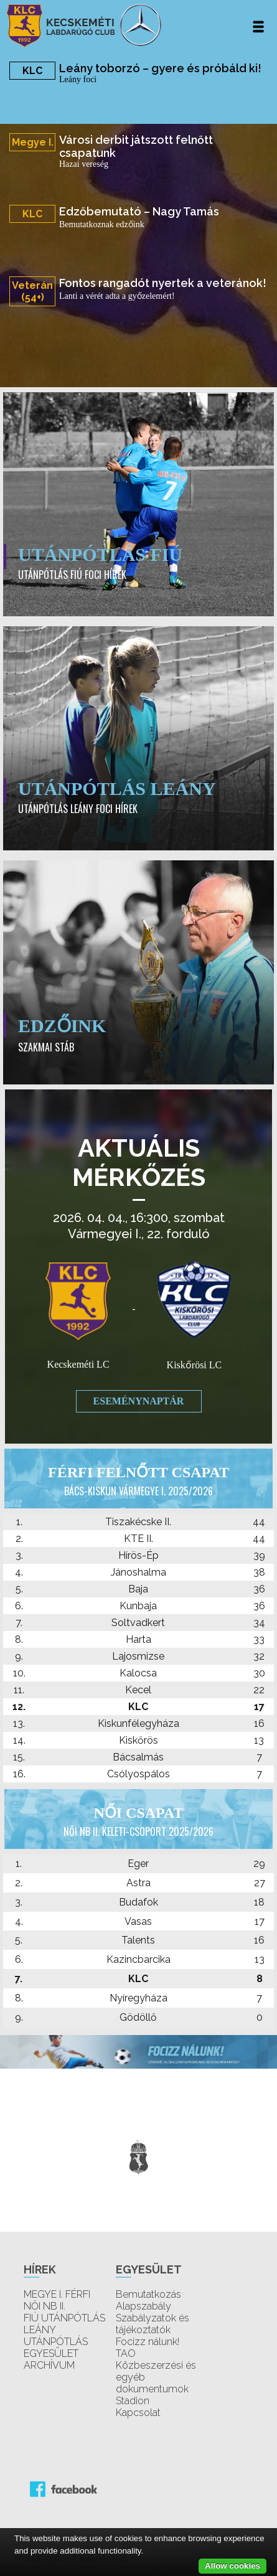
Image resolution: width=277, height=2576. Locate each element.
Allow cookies (232, 2565)
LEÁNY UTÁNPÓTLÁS (56, 2336)
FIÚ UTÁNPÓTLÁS (64, 2318)
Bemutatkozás (148, 2294)
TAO (126, 2353)
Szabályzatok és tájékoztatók (152, 2324)
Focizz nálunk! (147, 2342)
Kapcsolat (138, 2413)
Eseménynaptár (138, 1401)
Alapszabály (143, 2306)
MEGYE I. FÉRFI (57, 2294)
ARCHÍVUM (49, 2365)
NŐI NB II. (44, 2306)
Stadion (132, 2401)
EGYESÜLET (51, 2353)
